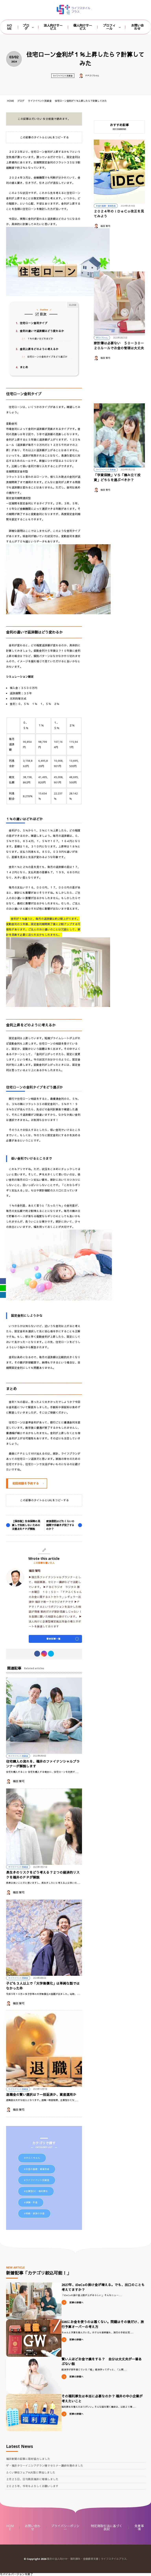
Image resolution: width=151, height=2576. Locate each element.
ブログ (26, 27)
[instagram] (44, 1654)
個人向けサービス (82, 27)
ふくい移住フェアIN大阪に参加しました (30, 2472)
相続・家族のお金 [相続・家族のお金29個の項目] (38, 2214)
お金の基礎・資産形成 (106, 205)
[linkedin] (3, 1295)
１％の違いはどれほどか (37, 338)
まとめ (22, 367)
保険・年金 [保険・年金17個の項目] (35, 2203)
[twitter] (51, 1654)
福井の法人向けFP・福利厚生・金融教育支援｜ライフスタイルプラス (86, 2559)
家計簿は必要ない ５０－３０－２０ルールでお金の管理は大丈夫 (119, 345)
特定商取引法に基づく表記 (106, 2527)
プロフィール (109, 27)
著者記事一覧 (53, 1638)
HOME (9, 27)
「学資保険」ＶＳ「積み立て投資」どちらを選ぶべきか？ (117, 477)
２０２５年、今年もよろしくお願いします (32, 2486)
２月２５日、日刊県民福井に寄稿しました (32, 2479)
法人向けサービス (53, 27)
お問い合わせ (137, 27)
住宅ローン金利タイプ (31, 323)
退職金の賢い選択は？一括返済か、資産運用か (41, 2094)
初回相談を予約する (25, 1483)
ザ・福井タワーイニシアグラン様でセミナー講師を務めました (44, 2465)
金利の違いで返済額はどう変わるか (40, 331)
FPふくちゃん (102, 337)
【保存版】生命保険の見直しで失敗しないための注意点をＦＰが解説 (26, 1525)
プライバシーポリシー (65, 2527)
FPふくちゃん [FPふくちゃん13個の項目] (36, 2158)
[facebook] (37, 1654)
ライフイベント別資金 (63, 75)
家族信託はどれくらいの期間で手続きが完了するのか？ (60, 1525)
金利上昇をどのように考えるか (37, 349)
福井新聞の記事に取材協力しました (28, 2459)
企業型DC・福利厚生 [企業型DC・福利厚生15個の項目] (40, 2192)
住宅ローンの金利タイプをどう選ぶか (44, 357)
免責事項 (139, 2527)
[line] (3, 1288)
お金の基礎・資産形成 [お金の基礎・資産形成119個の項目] (40, 2170)
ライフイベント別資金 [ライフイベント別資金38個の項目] (40, 2181)
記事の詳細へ (76, 2302)
